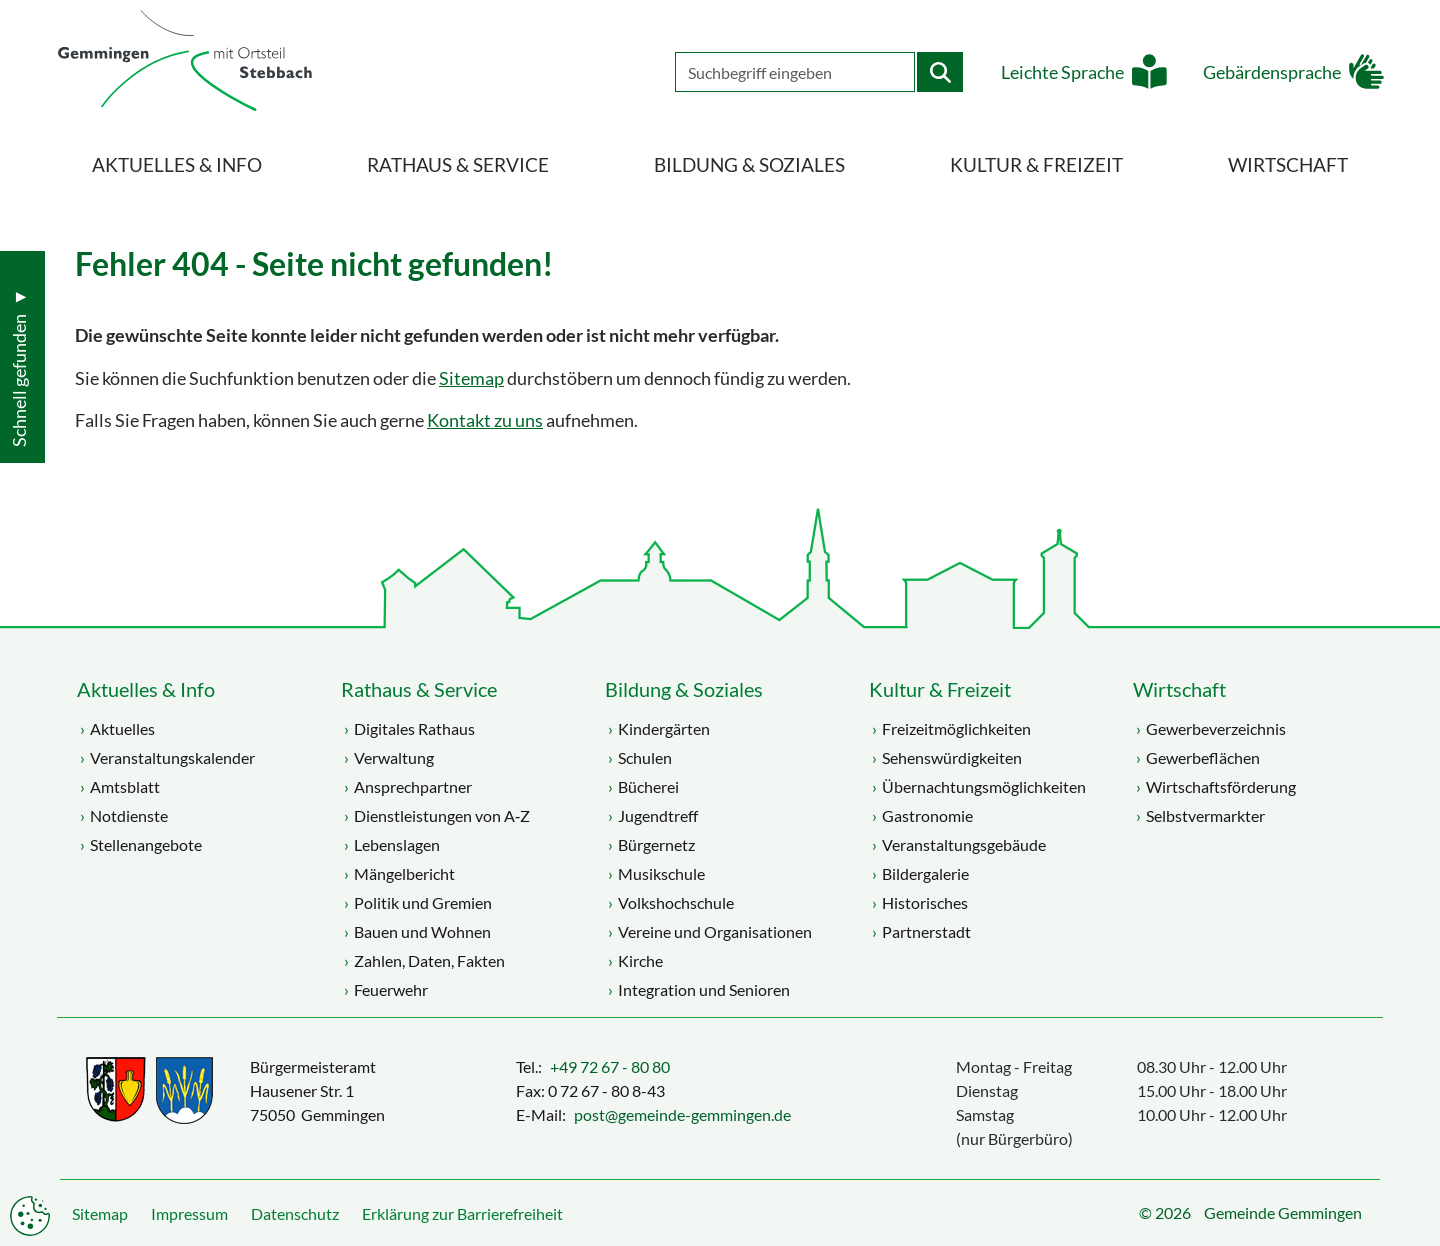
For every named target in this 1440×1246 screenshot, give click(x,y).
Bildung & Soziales (684, 689)
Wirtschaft (1179, 689)
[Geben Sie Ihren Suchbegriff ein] (789, 80)
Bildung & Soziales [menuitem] (749, 164)
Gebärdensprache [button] (1266, 80)
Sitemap (471, 378)
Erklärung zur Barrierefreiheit (462, 1213)
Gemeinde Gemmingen (1283, 1212)
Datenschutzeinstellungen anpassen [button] (30, 1216)
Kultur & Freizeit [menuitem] (1036, 164)
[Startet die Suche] (934, 80)
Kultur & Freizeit (940, 689)
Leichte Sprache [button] (1056, 80)
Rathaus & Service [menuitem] (458, 164)
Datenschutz (295, 1213)
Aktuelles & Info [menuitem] (177, 164)
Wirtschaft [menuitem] (1288, 164)
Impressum (189, 1213)
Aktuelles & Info (146, 689)
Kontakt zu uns (485, 420)
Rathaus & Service (419, 689)
